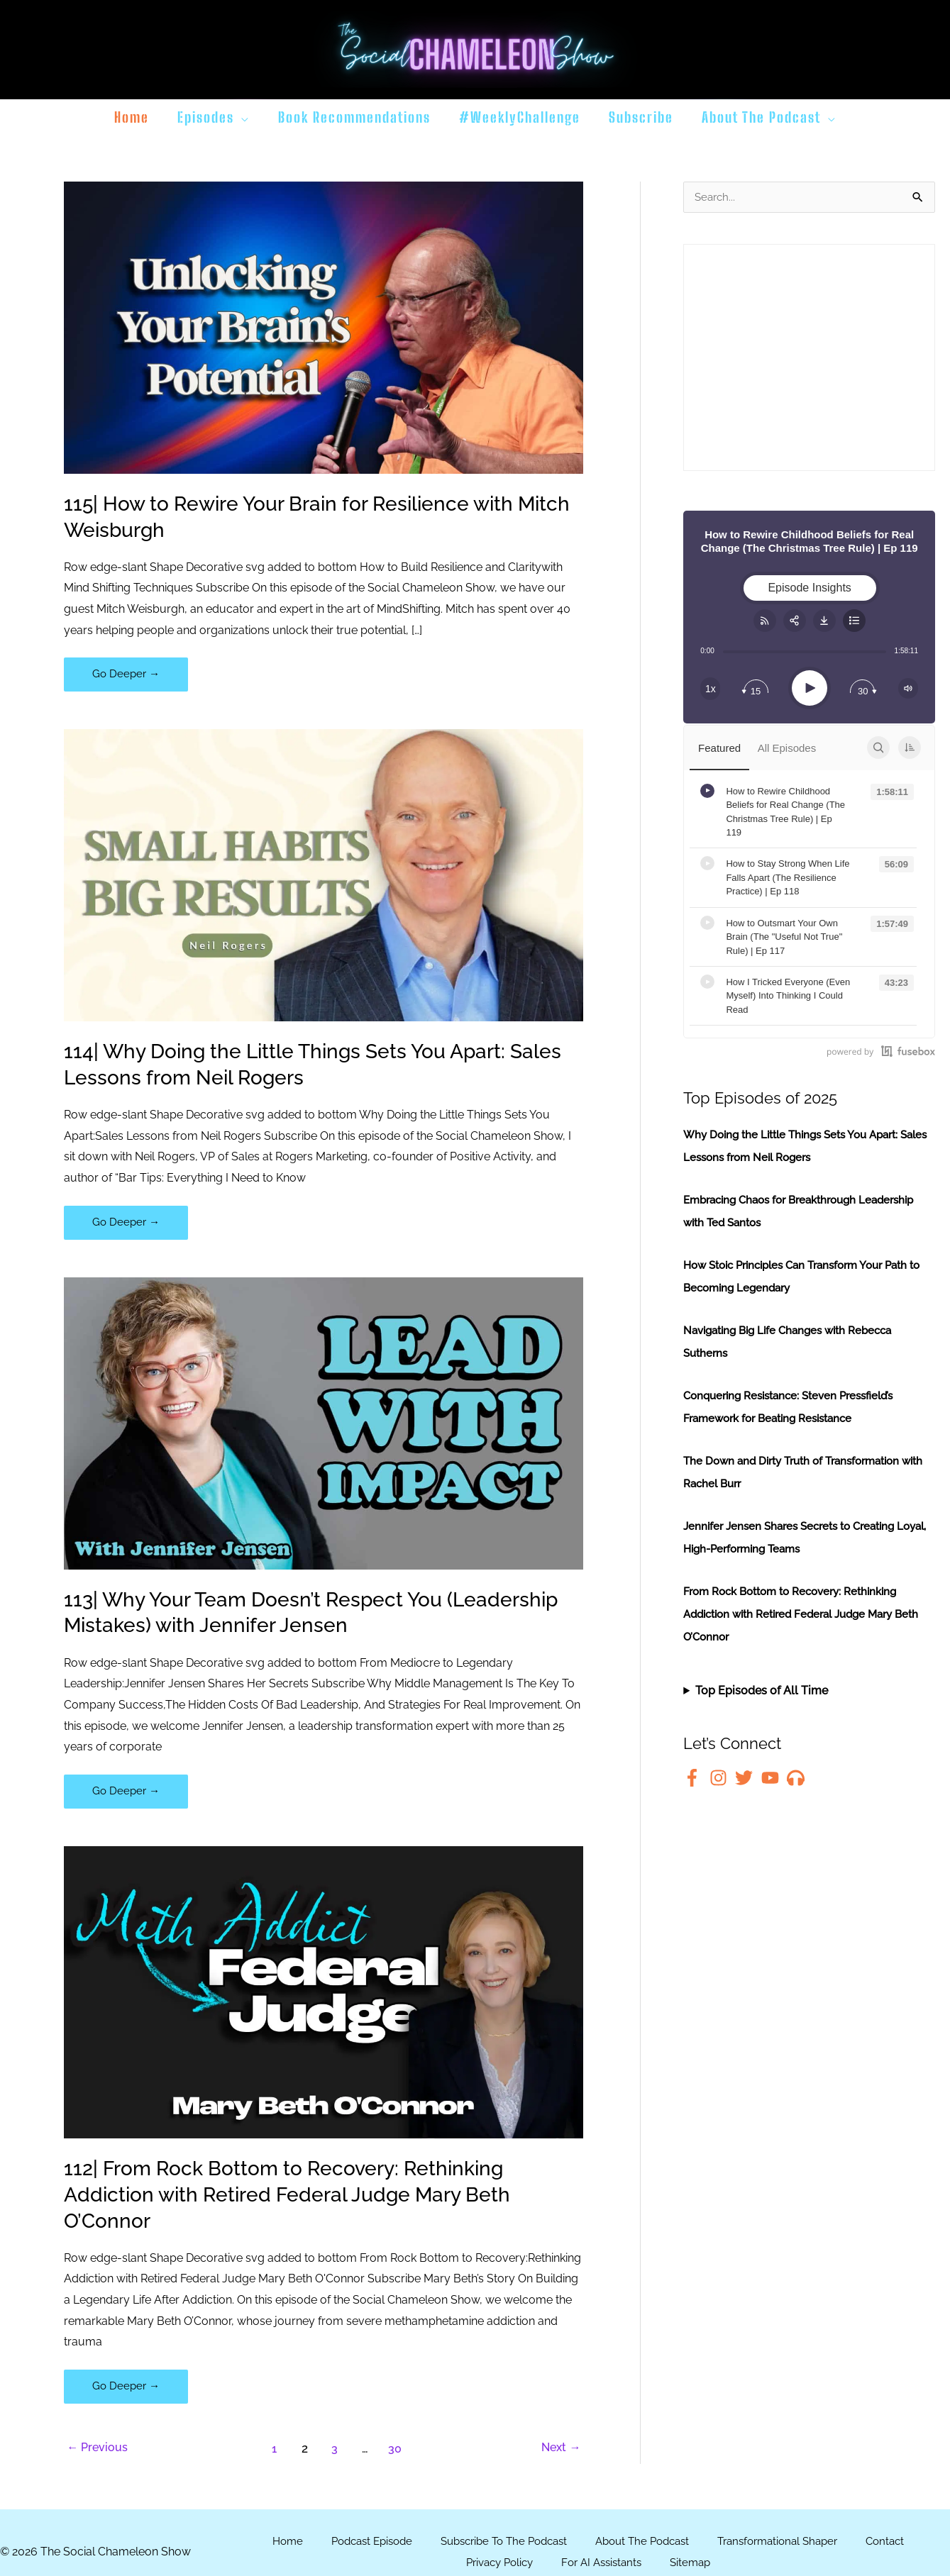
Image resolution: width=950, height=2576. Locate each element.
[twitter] (746, 1778)
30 (396, 2453)
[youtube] (773, 1778)
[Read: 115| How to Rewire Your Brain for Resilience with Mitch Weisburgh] (323, 326)
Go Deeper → (127, 678)
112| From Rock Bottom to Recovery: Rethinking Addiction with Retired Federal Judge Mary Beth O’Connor (304, 2197)
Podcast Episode (357, 2546)
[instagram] (721, 1778)
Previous (99, 2453)
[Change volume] (908, 689)
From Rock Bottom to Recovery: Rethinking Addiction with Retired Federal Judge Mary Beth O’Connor (799, 1614)
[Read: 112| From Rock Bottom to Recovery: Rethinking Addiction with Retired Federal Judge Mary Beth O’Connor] (323, 1995)
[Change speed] (710, 689)
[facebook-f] (695, 1778)
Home (268, 2546)
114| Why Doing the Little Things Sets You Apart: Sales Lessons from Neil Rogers (303, 1065)
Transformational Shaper (791, 2546)
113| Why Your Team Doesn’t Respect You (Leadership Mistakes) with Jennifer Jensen (279, 1614)
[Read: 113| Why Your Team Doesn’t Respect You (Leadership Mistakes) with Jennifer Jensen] (323, 1424)
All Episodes (780, 749)
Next (559, 2453)
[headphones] (798, 1778)
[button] (242, 117)
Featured (717, 749)
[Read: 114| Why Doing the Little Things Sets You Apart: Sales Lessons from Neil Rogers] (323, 875)
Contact (904, 2546)
